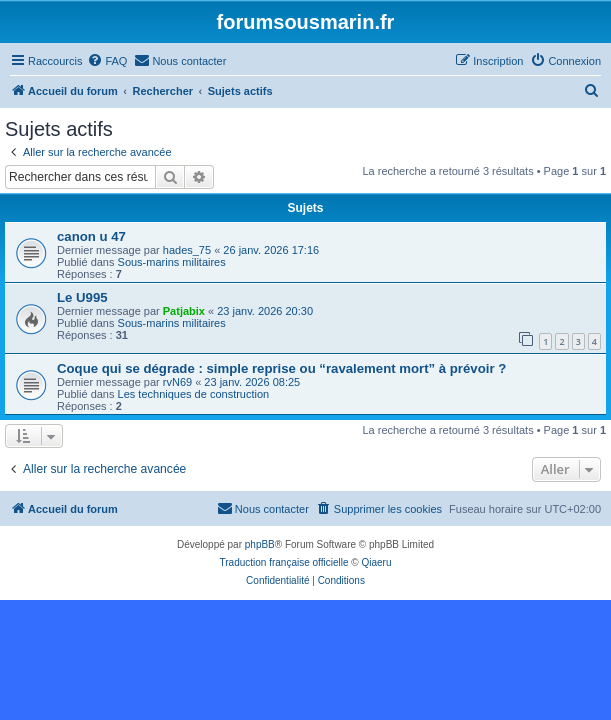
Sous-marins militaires (172, 262)
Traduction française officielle (284, 562)
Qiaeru (376, 562)
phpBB (260, 544)
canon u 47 (91, 236)
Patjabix (184, 311)
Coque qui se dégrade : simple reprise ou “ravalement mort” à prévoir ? (281, 368)
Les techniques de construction (194, 394)
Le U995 (82, 297)
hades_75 (187, 250)
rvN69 (177, 382)
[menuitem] (107, 61)
